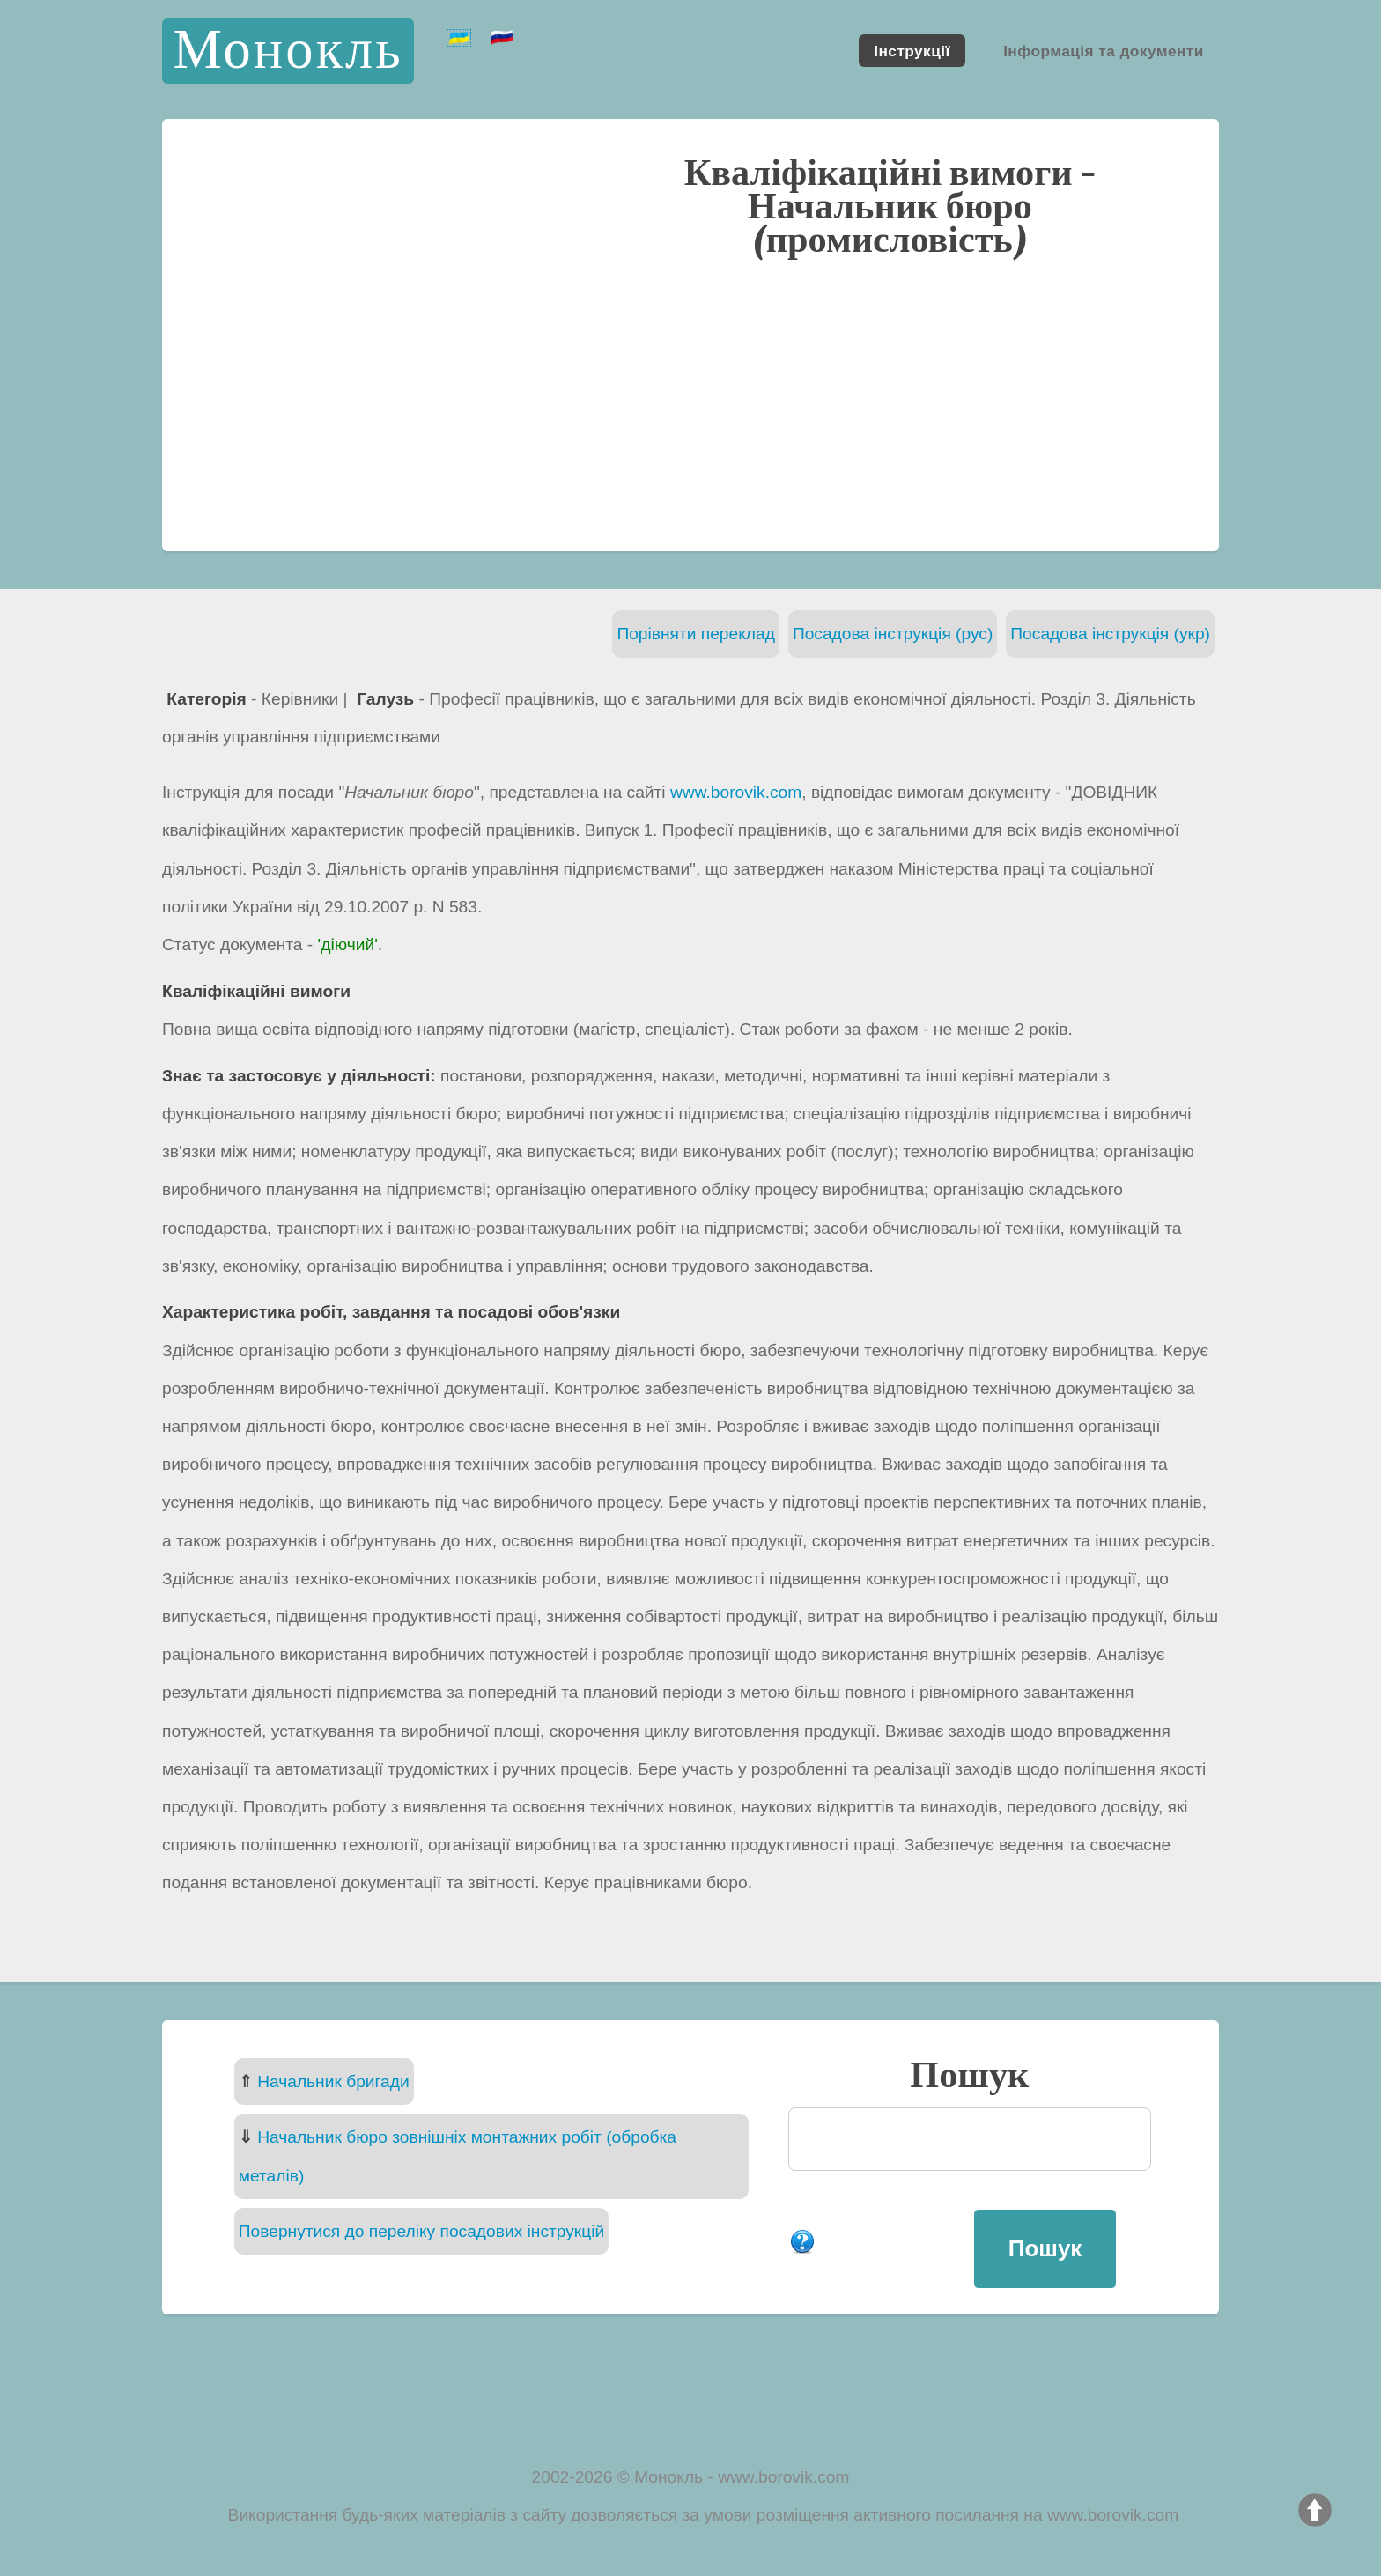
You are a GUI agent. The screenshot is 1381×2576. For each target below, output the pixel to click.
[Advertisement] (690, 402)
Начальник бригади (333, 2081)
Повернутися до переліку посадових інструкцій (421, 2231)
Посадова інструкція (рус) (893, 633)
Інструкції (911, 50)
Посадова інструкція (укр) (1110, 633)
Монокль (287, 50)
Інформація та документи (1103, 50)
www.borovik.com (735, 792)
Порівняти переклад (696, 633)
